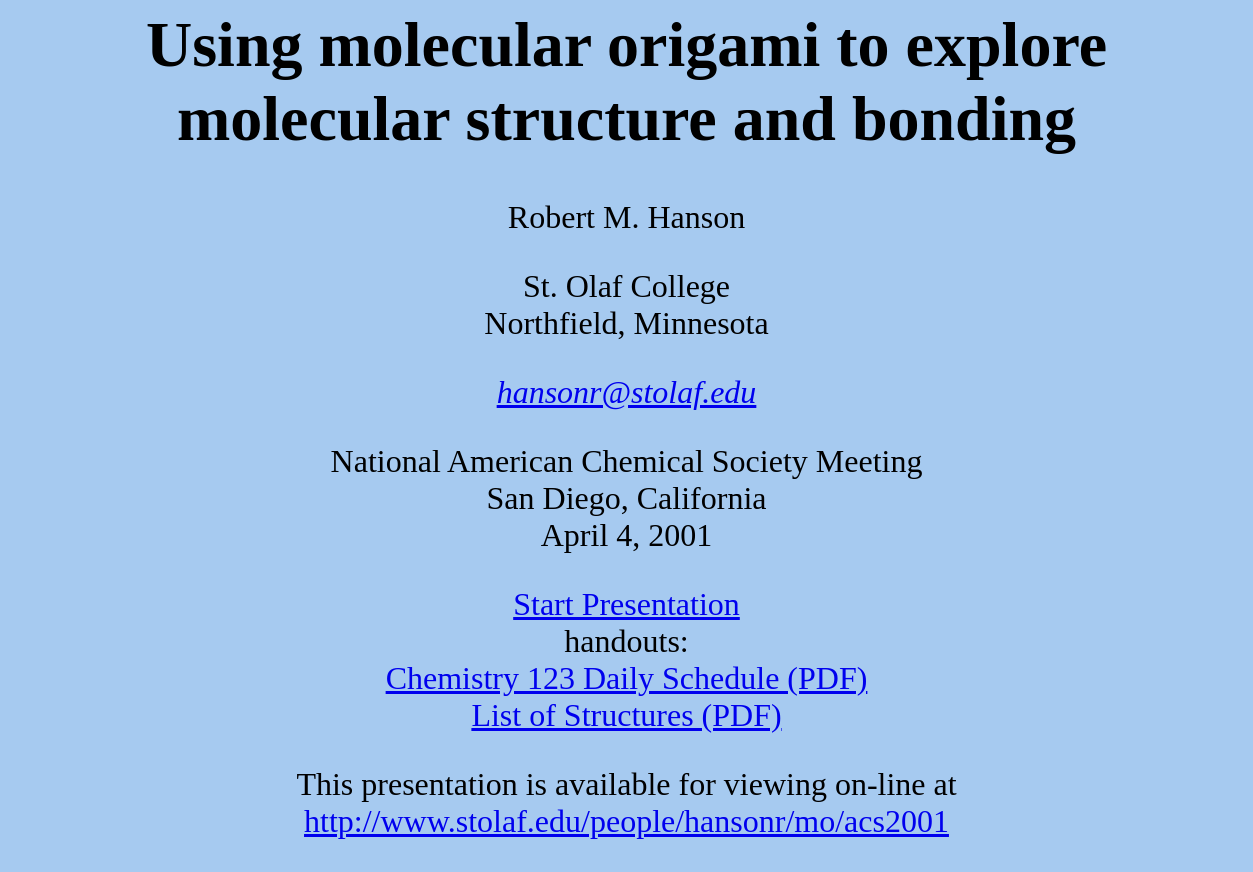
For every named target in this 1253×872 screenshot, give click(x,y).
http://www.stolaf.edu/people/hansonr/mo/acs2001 (626, 821)
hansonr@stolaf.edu (627, 392)
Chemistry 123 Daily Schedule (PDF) (627, 678)
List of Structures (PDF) (626, 715)
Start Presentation (626, 604)
